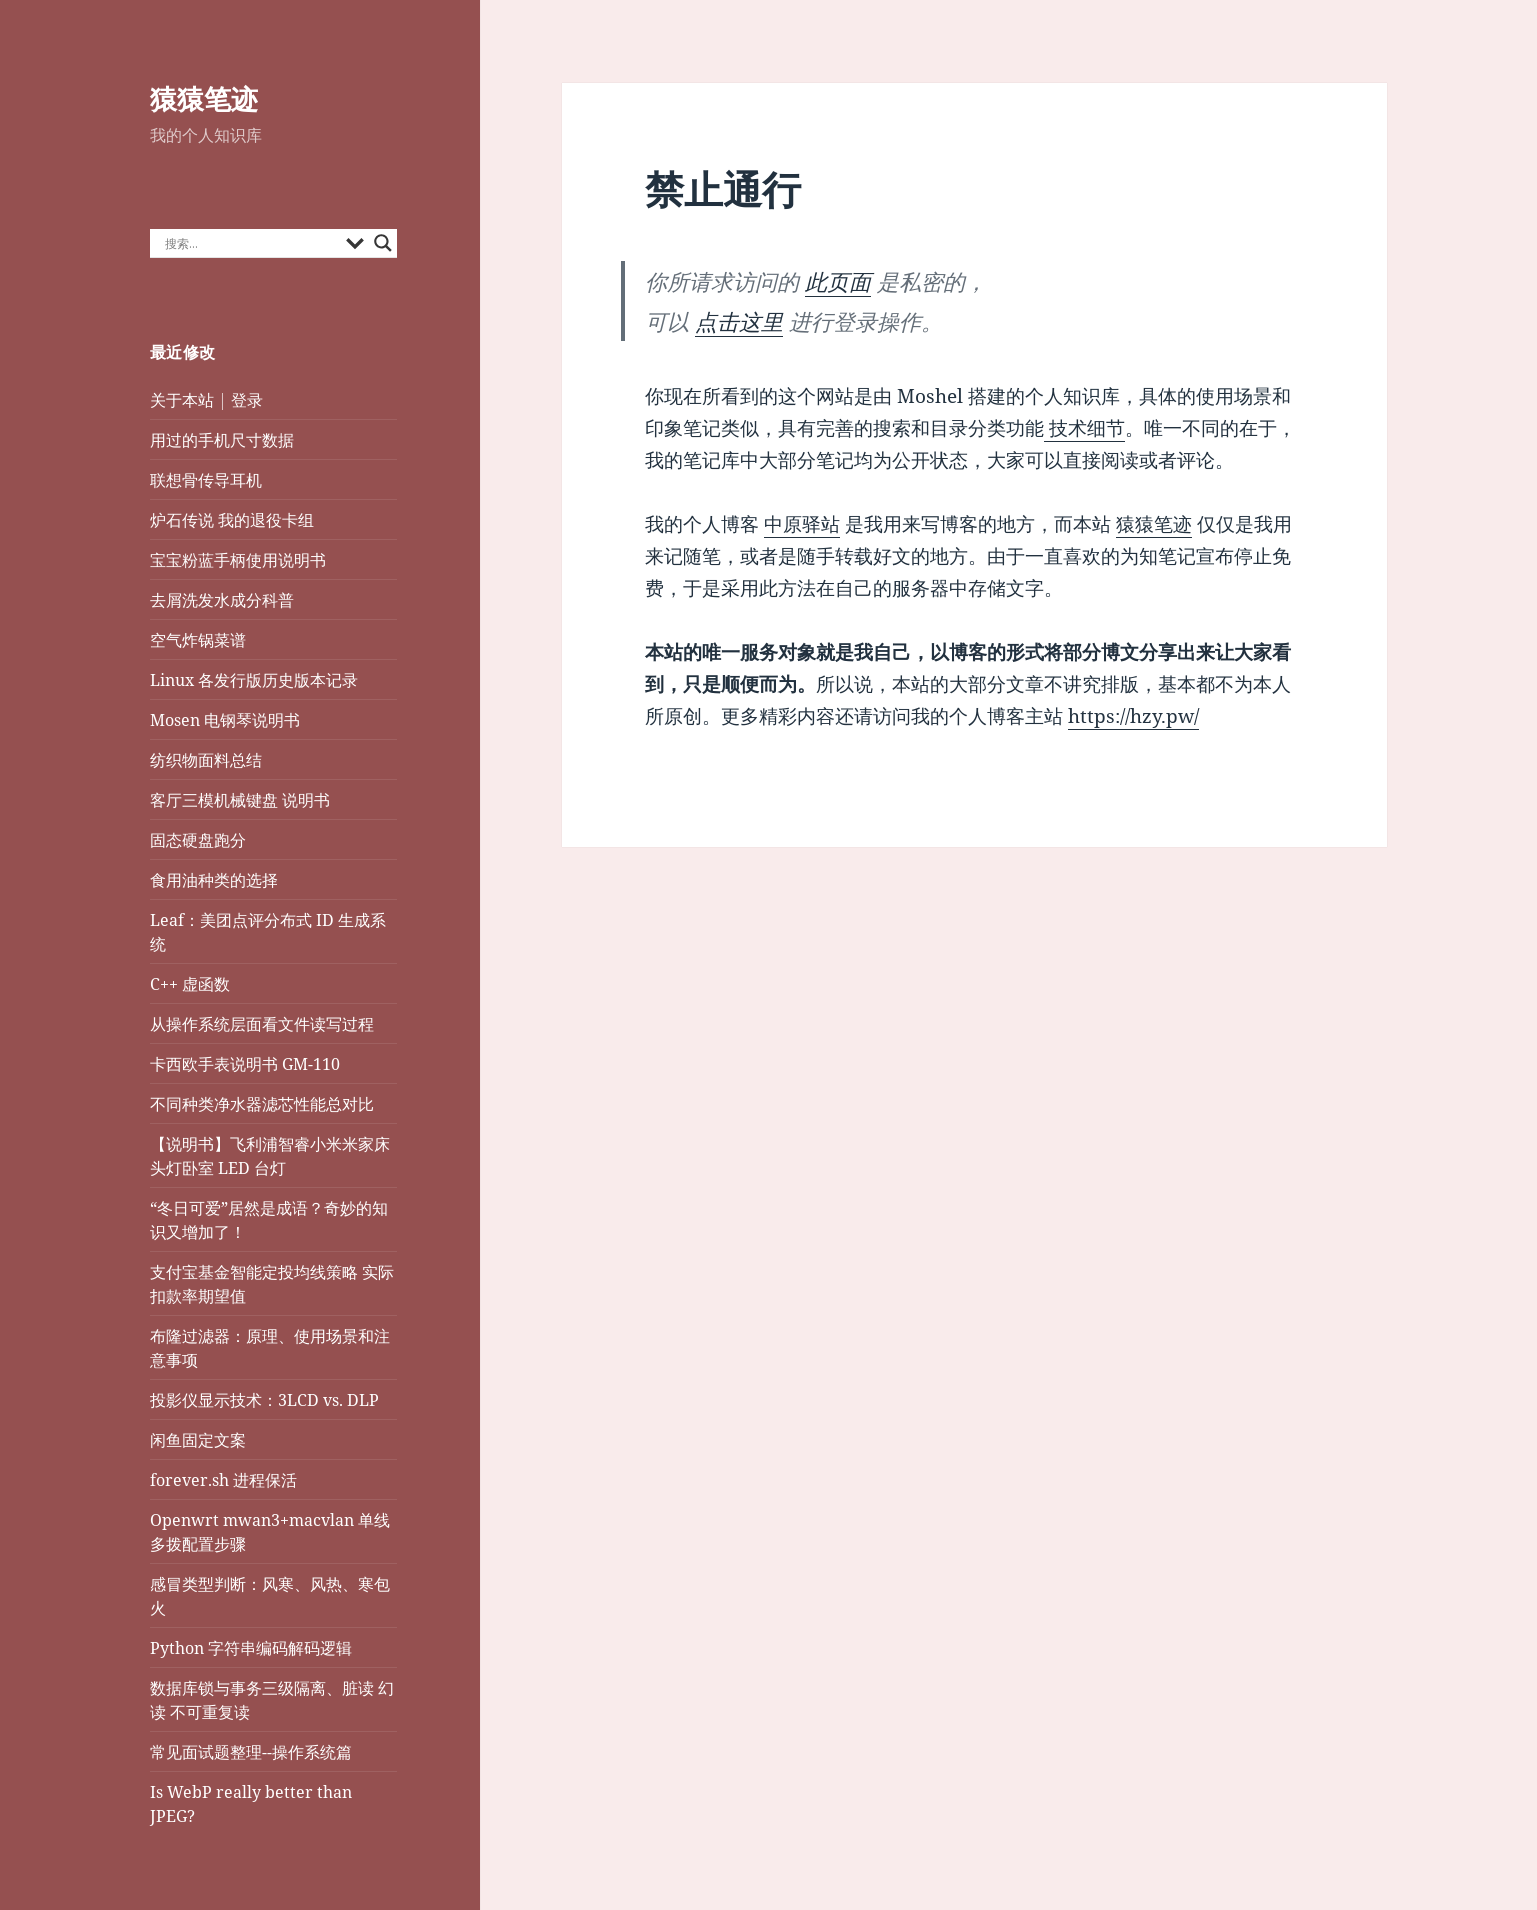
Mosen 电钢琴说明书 (225, 720)
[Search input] (251, 243)
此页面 (838, 281)
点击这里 (739, 321)
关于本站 (182, 400)
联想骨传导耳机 (206, 480)
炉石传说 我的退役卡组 (232, 520)
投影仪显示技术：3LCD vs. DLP (264, 1400)
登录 (247, 400)
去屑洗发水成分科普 (222, 600)
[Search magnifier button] (383, 243)
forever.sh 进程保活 (223, 1480)
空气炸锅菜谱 (198, 640)
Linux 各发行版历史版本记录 (254, 680)
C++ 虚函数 (190, 984)
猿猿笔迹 (204, 98)
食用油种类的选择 (214, 880)
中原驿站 (802, 524)
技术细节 (1084, 428)
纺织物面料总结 (206, 760)
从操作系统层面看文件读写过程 (264, 1024)
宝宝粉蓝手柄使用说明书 (238, 560)
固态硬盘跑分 (198, 840)
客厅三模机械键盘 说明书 (240, 800)
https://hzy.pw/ (1133, 716)
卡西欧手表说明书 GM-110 (245, 1064)
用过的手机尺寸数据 (222, 440)
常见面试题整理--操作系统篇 (251, 1752)
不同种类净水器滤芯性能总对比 (262, 1104)
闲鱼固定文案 (198, 1440)
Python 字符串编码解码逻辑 (251, 1648)
